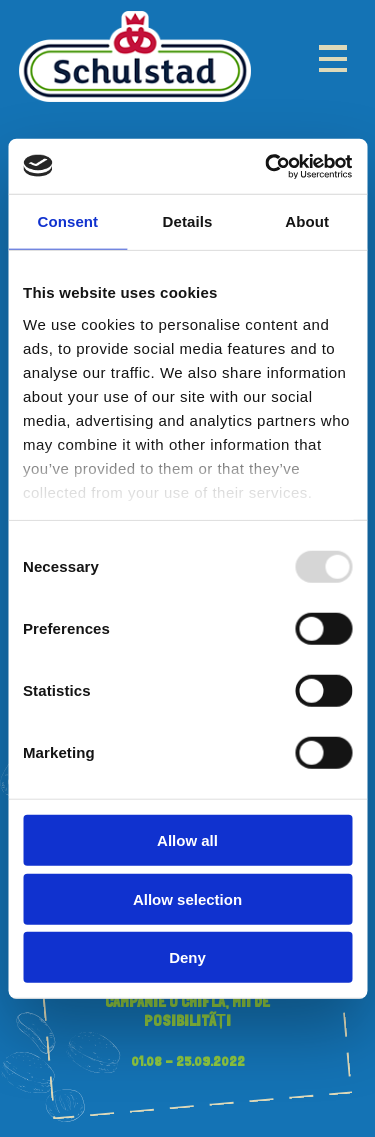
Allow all (187, 840)
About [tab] (307, 221)
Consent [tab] (67, 221)
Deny (187, 957)
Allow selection (187, 898)
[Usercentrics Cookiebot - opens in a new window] (267, 166)
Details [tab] (188, 221)
